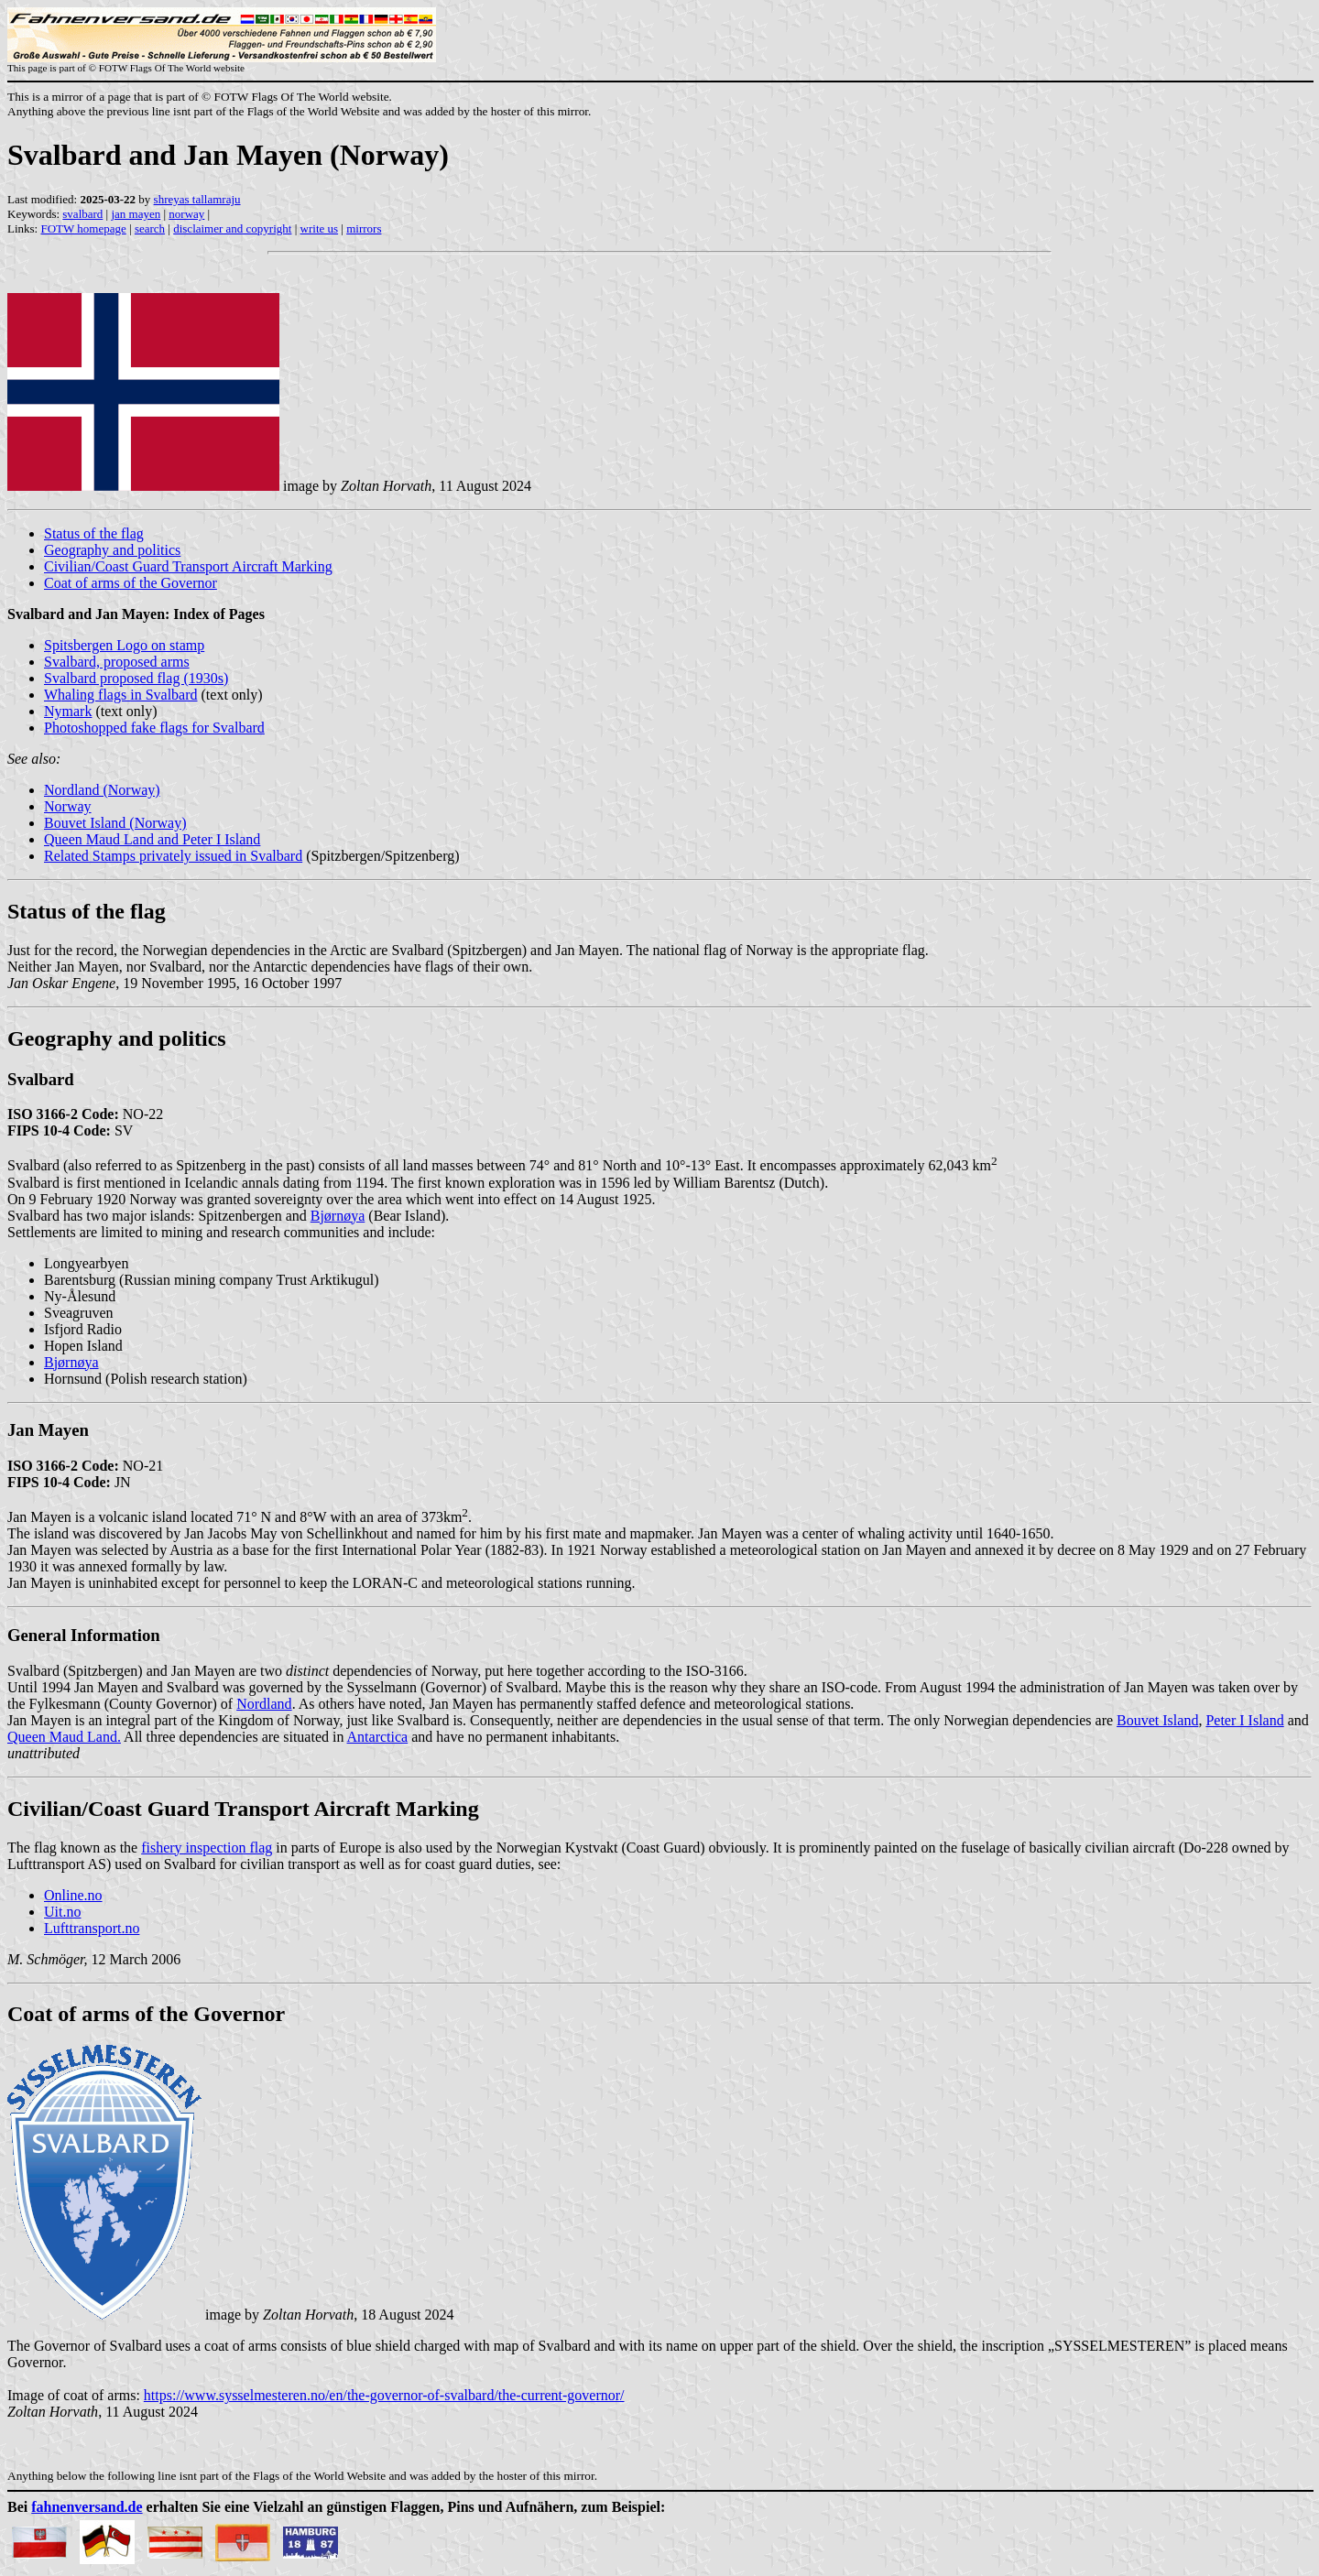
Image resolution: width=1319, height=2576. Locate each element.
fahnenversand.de (86, 2507)
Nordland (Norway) (102, 790)
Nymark (68, 711)
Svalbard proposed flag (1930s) (136, 678)
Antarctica (378, 1737)
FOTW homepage (82, 228)
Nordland (263, 1704)
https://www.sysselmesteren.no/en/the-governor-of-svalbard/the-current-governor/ (384, 2395)
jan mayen (135, 214)
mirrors (363, 228)
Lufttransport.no (91, 1928)
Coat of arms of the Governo (141, 2014)
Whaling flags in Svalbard (121, 694)
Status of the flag (94, 533)
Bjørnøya (338, 1215)
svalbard (82, 214)
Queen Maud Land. (64, 1737)
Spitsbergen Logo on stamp (124, 645)
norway (186, 214)
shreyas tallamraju (197, 199)
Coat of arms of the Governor (130, 583)
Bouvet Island (1157, 1720)
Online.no (73, 1895)
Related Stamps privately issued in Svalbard (173, 856)
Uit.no (62, 1911)
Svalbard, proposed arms (117, 661)
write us (319, 228)
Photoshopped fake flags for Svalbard (154, 727)
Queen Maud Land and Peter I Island (152, 839)
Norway (68, 806)
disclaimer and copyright (232, 228)
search (150, 228)
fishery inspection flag (206, 1847)
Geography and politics (112, 550)
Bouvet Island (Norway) (115, 823)
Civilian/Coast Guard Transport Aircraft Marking (188, 566)
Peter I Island (1244, 1720)
